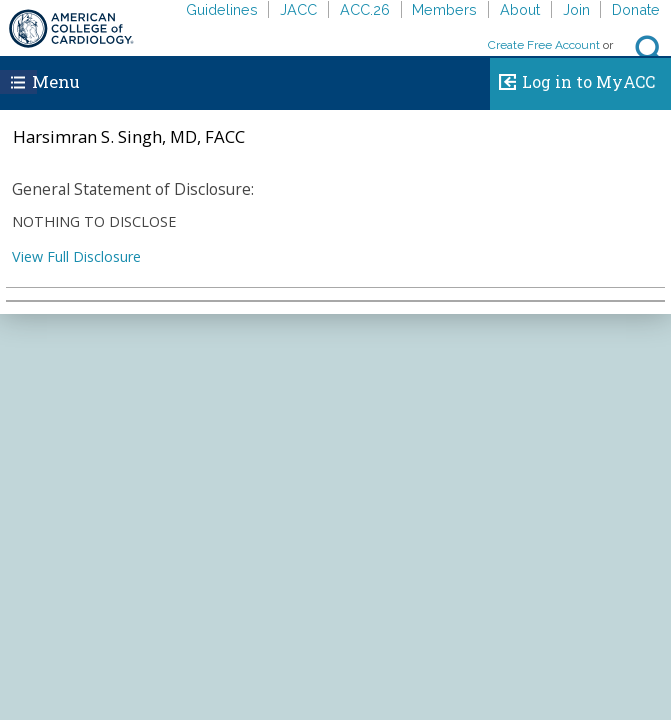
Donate (636, 9)
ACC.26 (365, 9)
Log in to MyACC (572, 79)
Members (444, 9)
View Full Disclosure (76, 256)
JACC (298, 9)
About (520, 9)
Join (576, 9)
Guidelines (222, 9)
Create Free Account (544, 45)
